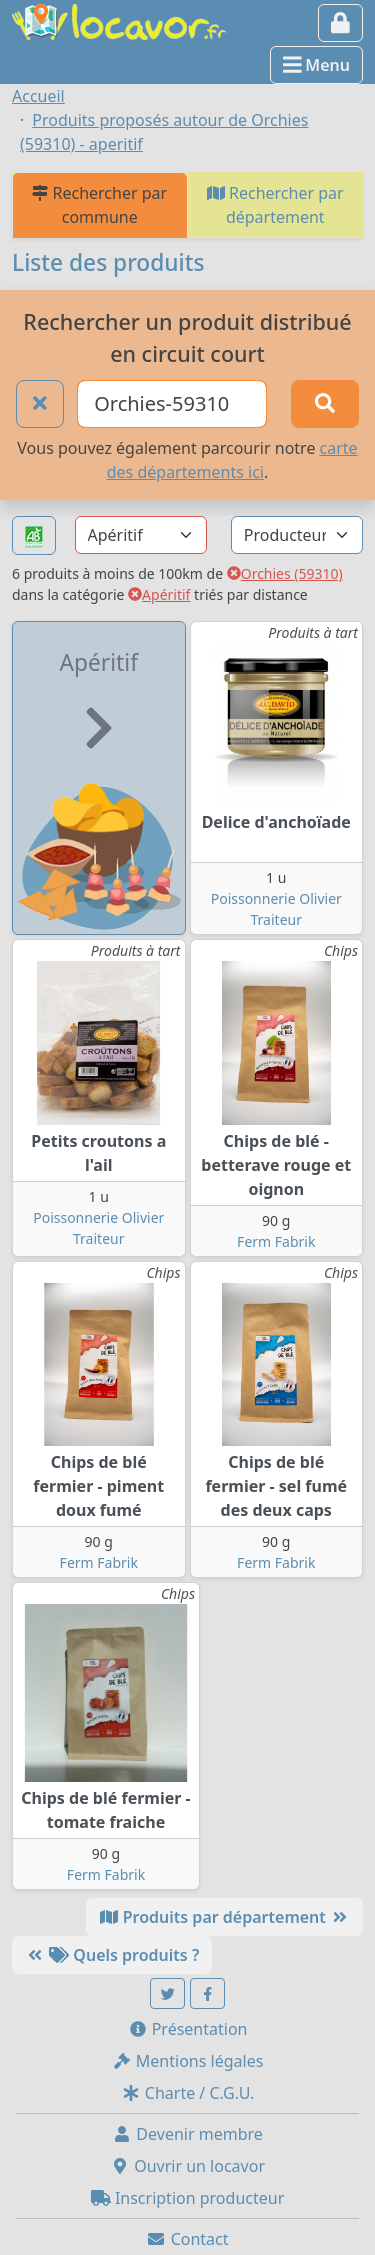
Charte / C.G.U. (188, 2093)
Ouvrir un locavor (187, 2166)
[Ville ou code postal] (172, 404)
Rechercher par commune (99, 205)
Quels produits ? (112, 1955)
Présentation (188, 2029)
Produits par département (224, 1917)
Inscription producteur (188, 2198)
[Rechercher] (325, 404)
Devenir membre (187, 2134)
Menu (316, 65)
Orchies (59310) (285, 573)
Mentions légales (188, 2061)
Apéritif (159, 594)
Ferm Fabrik (276, 1241)
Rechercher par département (275, 205)
